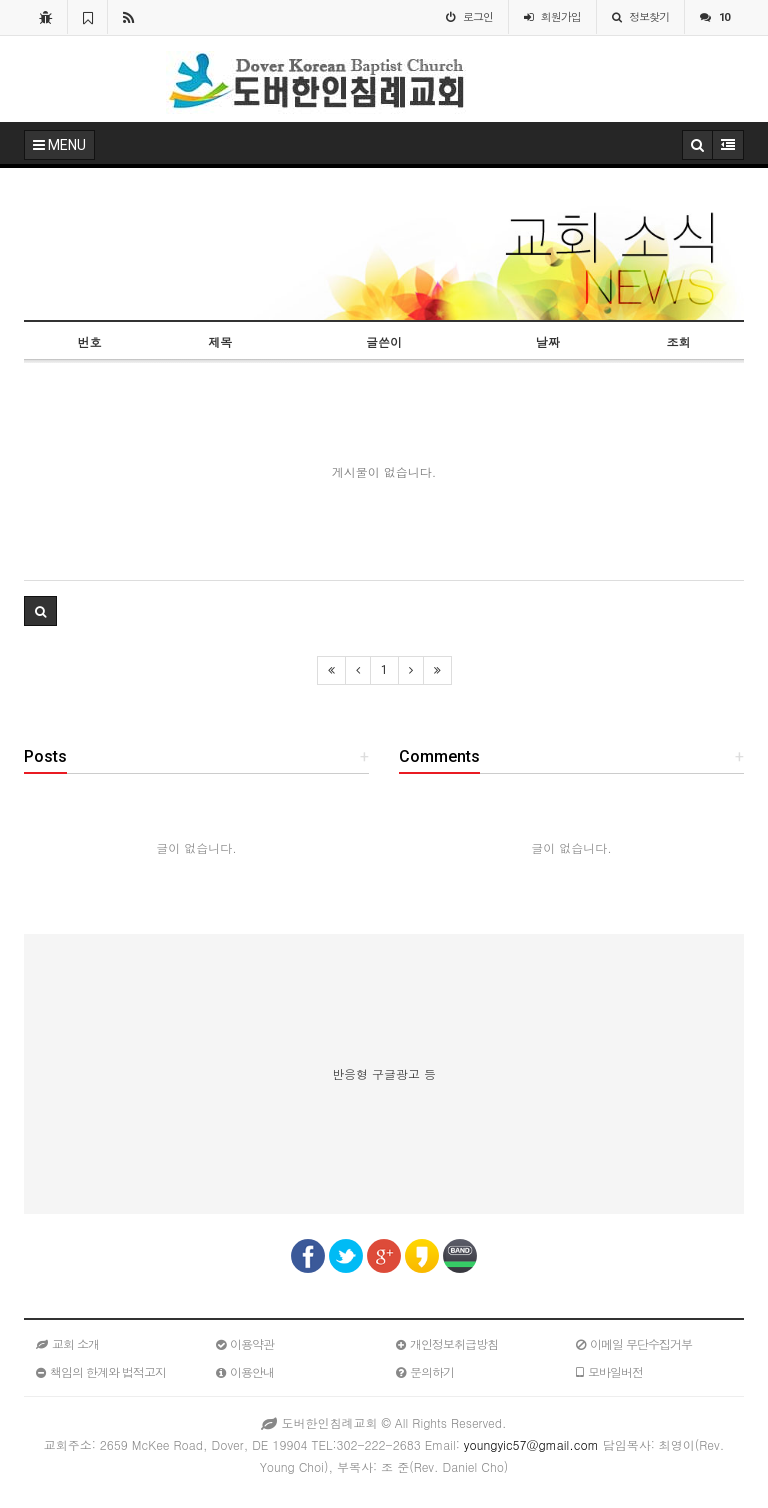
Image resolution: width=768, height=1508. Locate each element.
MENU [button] (59, 145)
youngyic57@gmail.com (531, 1444)
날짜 (548, 341)
